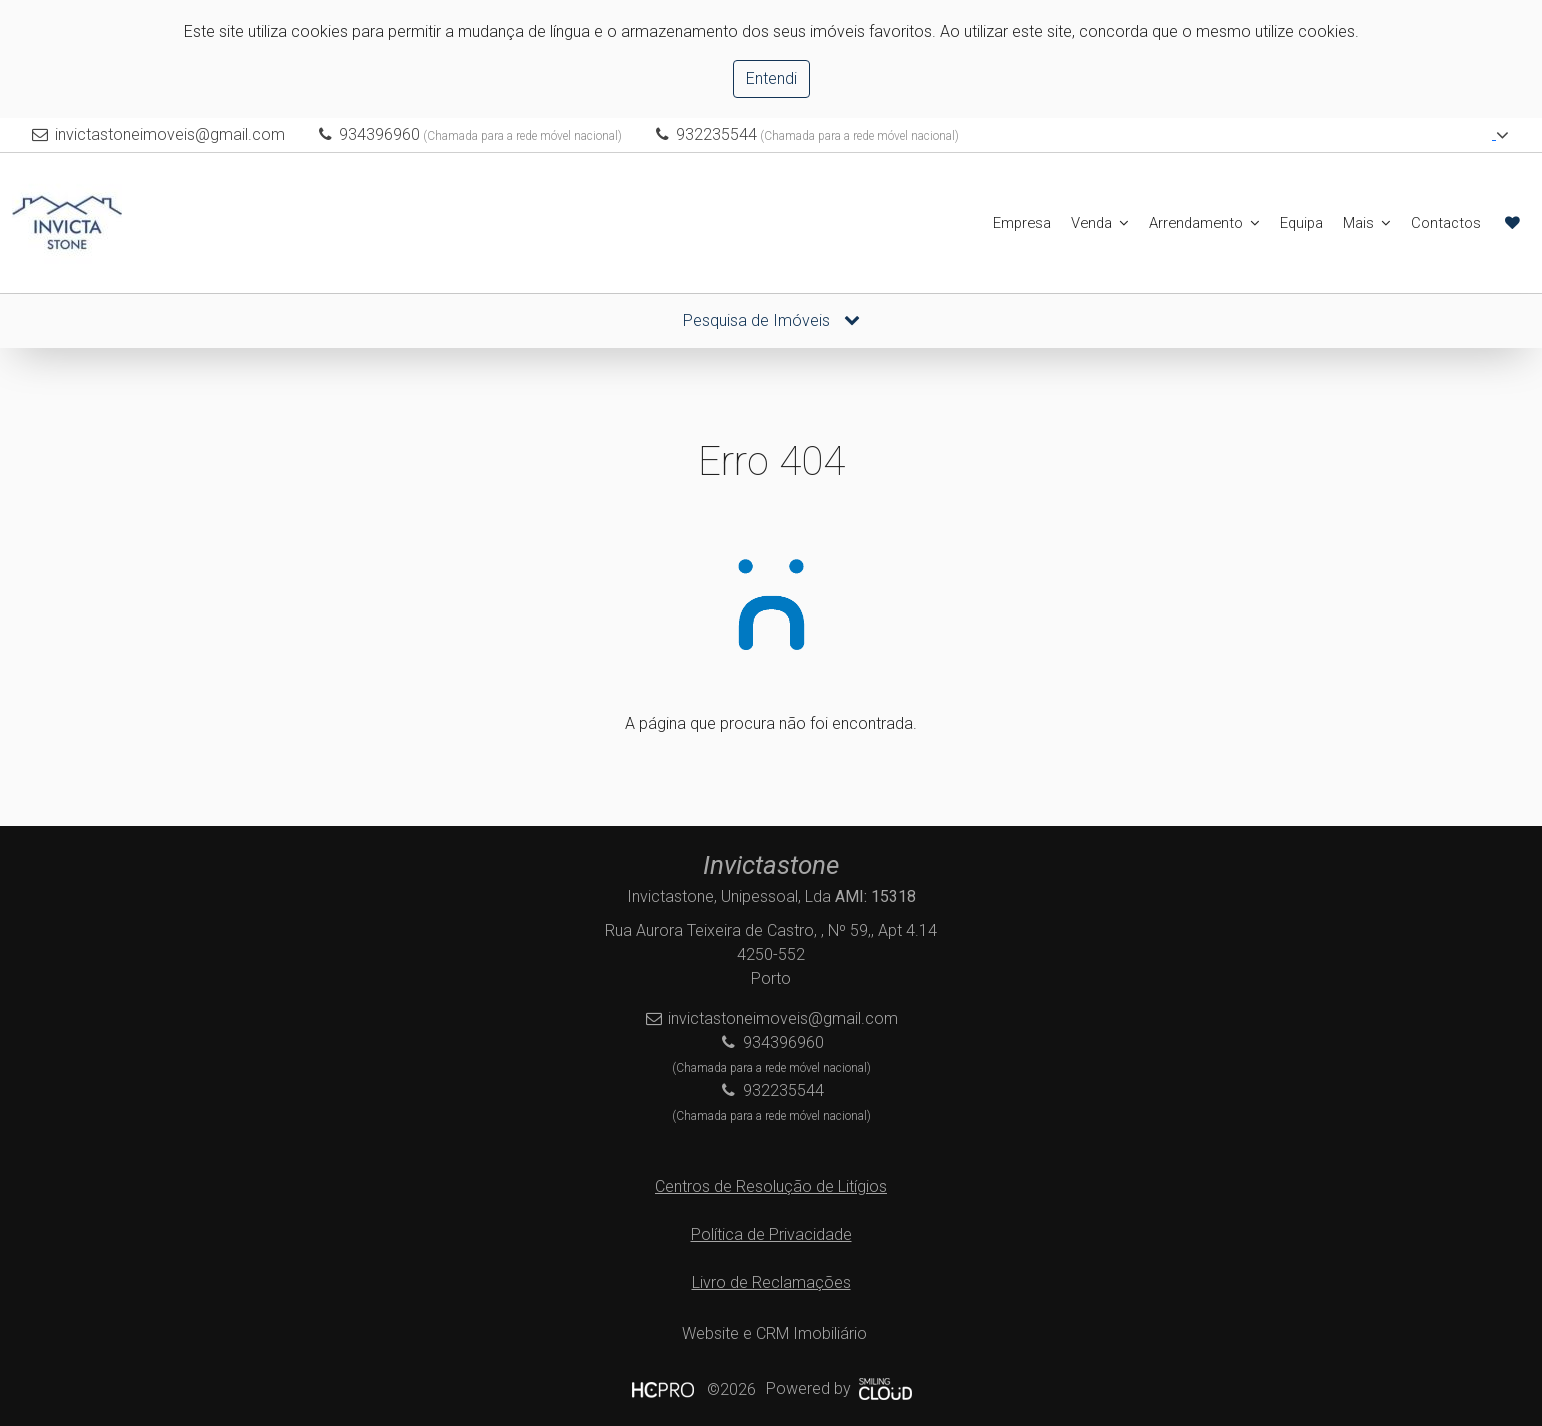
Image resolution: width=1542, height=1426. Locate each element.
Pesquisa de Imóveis (771, 320)
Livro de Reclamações (771, 1282)
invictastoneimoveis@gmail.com (170, 134)
